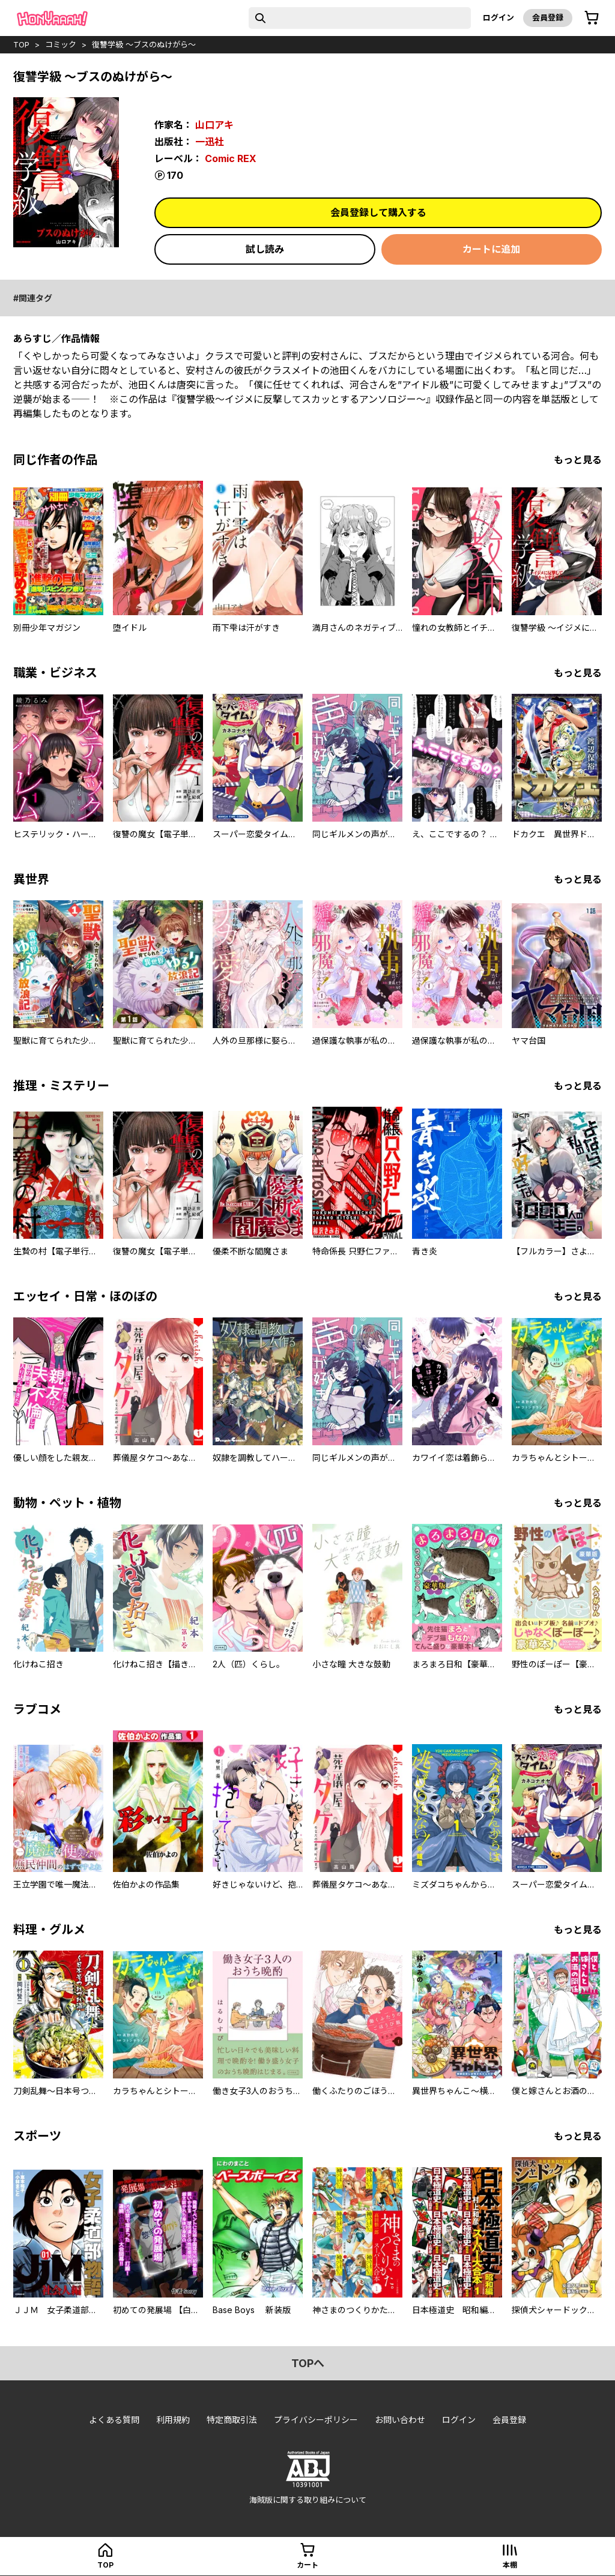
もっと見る (578, 460)
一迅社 (209, 142)
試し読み (265, 249)
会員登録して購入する (378, 212)
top (21, 44)
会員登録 (547, 17)
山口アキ (214, 125)
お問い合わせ (400, 2420)
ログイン (498, 17)
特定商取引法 (232, 2420)
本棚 (510, 2564)
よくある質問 (114, 2420)
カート (307, 2564)
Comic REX (230, 158)
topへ (307, 2363)
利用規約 (173, 2420)
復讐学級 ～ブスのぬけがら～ (144, 44)
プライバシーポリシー (316, 2420)
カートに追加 (491, 249)
